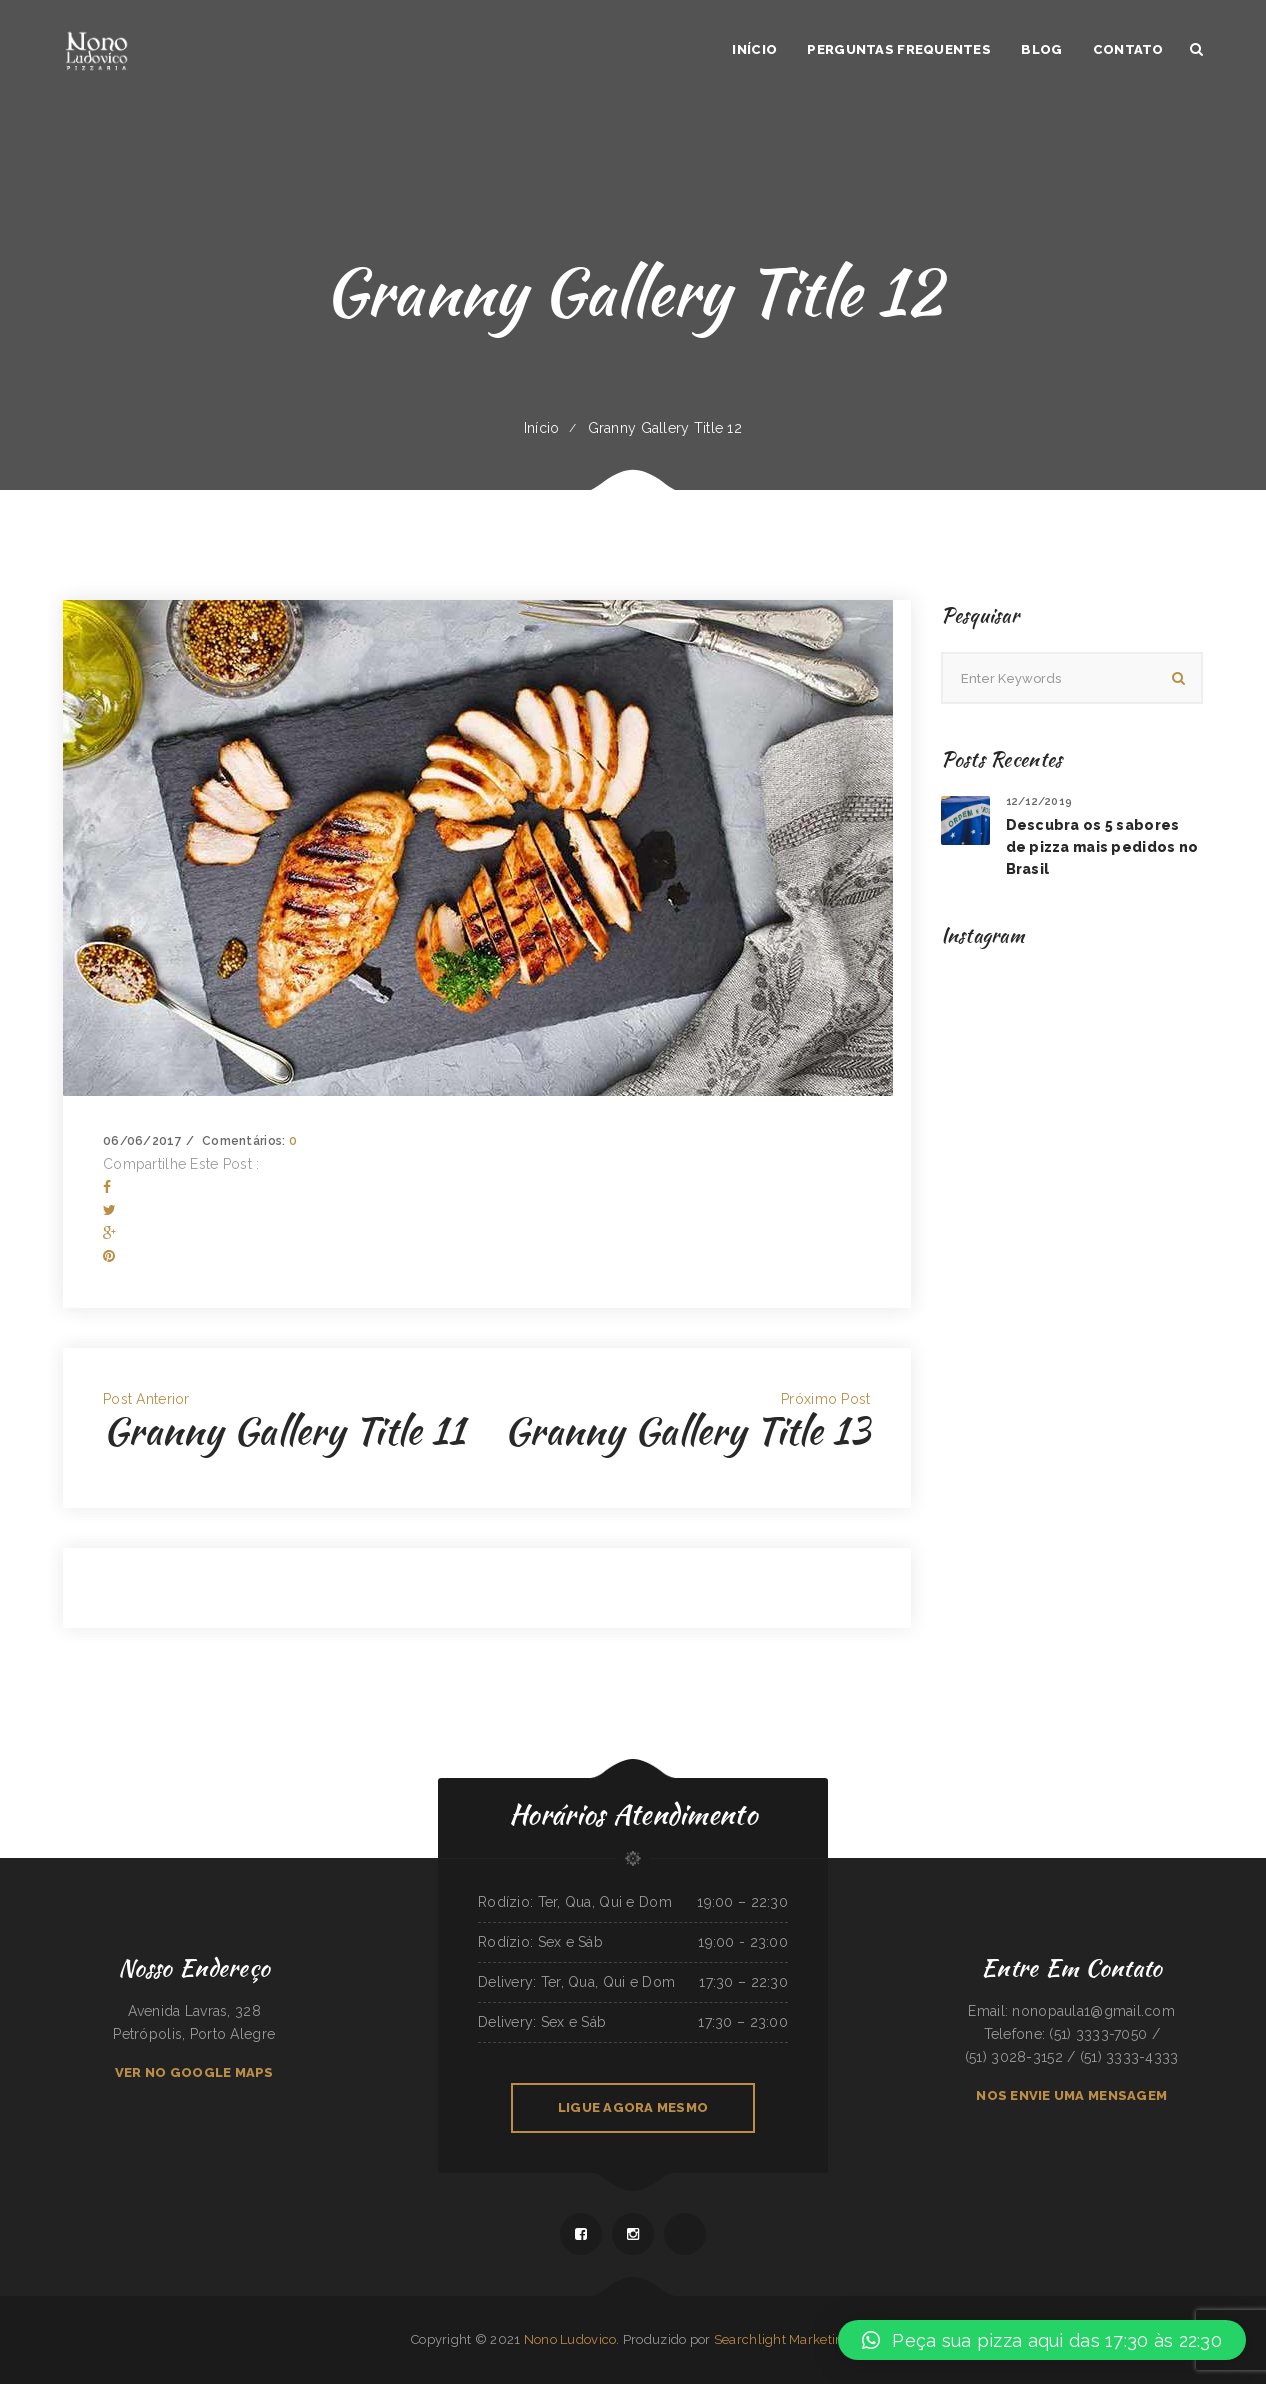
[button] (1042, 2340)
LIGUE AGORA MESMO (633, 2107)
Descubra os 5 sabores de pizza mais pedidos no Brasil (1102, 847)
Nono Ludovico (570, 2339)
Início (542, 428)
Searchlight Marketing (783, 2339)
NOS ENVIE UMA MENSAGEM (1071, 2095)
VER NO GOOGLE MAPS (194, 2072)
